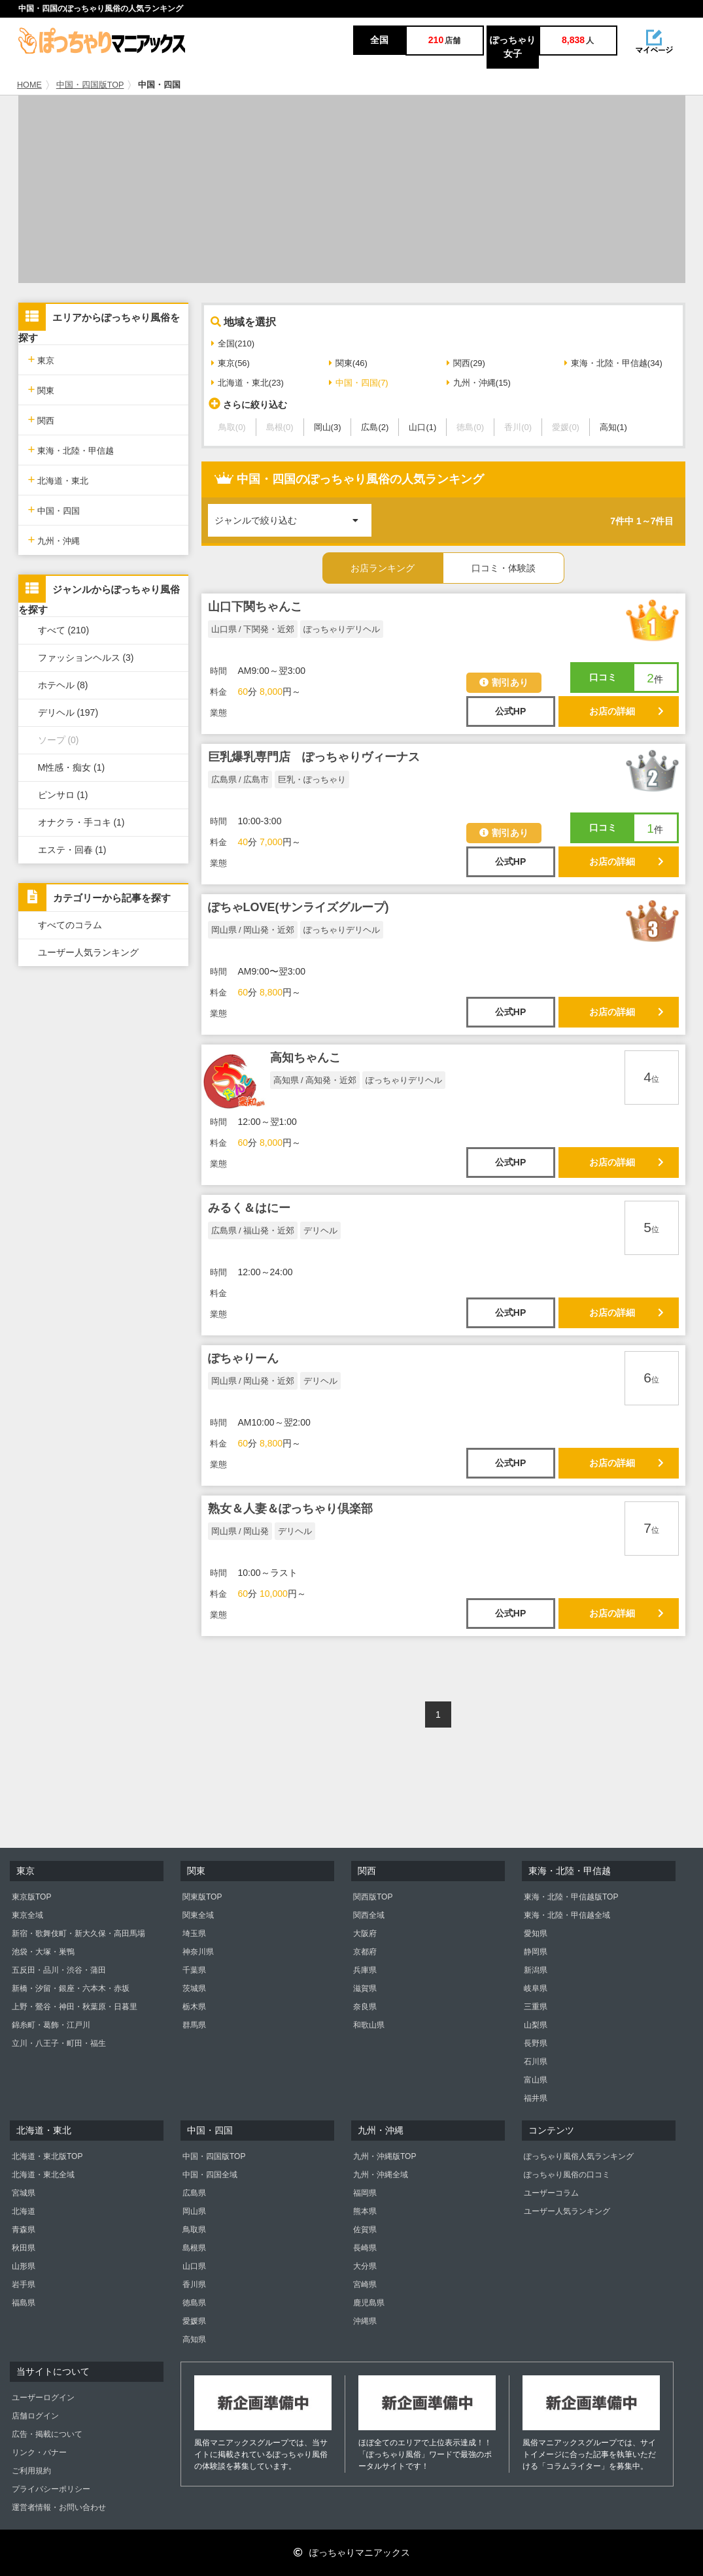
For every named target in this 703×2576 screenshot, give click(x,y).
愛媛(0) (565, 427)
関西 (41, 419)
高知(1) (613, 427)
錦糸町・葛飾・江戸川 (51, 2025)
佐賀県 (365, 2229)
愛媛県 (194, 2321)
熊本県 (365, 2211)
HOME (29, 85)
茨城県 (194, 1988)
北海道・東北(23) (247, 383)
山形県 (23, 2266)
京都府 (365, 1951)
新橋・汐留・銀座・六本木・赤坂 (70, 1988)
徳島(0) (470, 427)
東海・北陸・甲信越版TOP (571, 1896)
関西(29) (466, 363)
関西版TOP (372, 1896)
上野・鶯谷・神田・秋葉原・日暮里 (74, 2006)
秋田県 (23, 2247)
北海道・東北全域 (43, 2174)
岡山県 (194, 2211)
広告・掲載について (47, 2434)
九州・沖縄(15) (479, 383)
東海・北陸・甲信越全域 (567, 1915)
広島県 (194, 2193)
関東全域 (198, 1915)
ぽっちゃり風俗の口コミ (567, 2174)
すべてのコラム (70, 925)
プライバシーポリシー (51, 2489)
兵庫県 (365, 1970)
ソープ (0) (58, 740)
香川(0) (518, 427)
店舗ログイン (35, 2415)
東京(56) (230, 363)
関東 (41, 389)
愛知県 (535, 1933)
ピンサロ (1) (63, 795)
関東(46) (348, 363)
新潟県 (535, 1970)
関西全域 (369, 1915)
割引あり (503, 682)
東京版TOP (31, 1896)
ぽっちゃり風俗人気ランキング (579, 2156)
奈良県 (365, 2006)
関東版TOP (202, 1896)
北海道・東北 (58, 479)
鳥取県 (194, 2229)
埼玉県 (194, 1933)
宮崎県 (365, 2284)
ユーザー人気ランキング (88, 952)
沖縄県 (365, 2321)
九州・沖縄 (54, 539)
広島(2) (374, 427)
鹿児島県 (369, 2302)
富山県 (535, 2079)
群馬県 (194, 2025)
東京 (41, 359)
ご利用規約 (31, 2470)
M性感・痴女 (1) (71, 767)
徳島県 (194, 2302)
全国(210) (232, 343)
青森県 (23, 2229)
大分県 (365, 2266)
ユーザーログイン (43, 2397)
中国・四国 (54, 509)
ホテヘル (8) (63, 685)
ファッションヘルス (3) (86, 657)
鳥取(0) (232, 427)
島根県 (194, 2247)
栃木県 (194, 2006)
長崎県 (365, 2247)
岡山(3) (327, 427)
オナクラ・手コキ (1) (81, 822)
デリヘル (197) (68, 712)
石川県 (535, 2061)
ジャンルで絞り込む (292, 515)
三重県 (535, 2006)
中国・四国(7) (358, 383)
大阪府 (365, 1933)
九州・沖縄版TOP (384, 2156)
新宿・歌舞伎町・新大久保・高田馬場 (78, 1933)
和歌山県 (369, 2025)
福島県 (23, 2302)
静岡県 (535, 1951)
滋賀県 (365, 1988)
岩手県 (23, 2284)
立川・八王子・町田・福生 (59, 2043)
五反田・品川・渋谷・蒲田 (59, 1970)
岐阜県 (535, 1988)
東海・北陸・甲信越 (71, 449)
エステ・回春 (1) (72, 850)
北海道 (23, 2211)
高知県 (194, 2339)
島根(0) (280, 427)
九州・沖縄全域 (380, 2174)
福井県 (535, 2098)
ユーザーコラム (551, 2193)
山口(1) (422, 427)
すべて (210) (64, 630)
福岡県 (365, 2193)
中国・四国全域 (209, 2174)
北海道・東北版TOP (47, 2156)
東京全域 (27, 1915)
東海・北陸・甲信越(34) (613, 363)
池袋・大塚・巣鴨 (43, 1951)
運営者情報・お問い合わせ (59, 2507)
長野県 (535, 2043)
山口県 (194, 2266)
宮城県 (23, 2193)
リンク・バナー (39, 2452)
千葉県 (194, 1970)
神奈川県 (198, 1951)
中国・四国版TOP (90, 85)
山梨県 (535, 2025)
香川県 (194, 2284)
